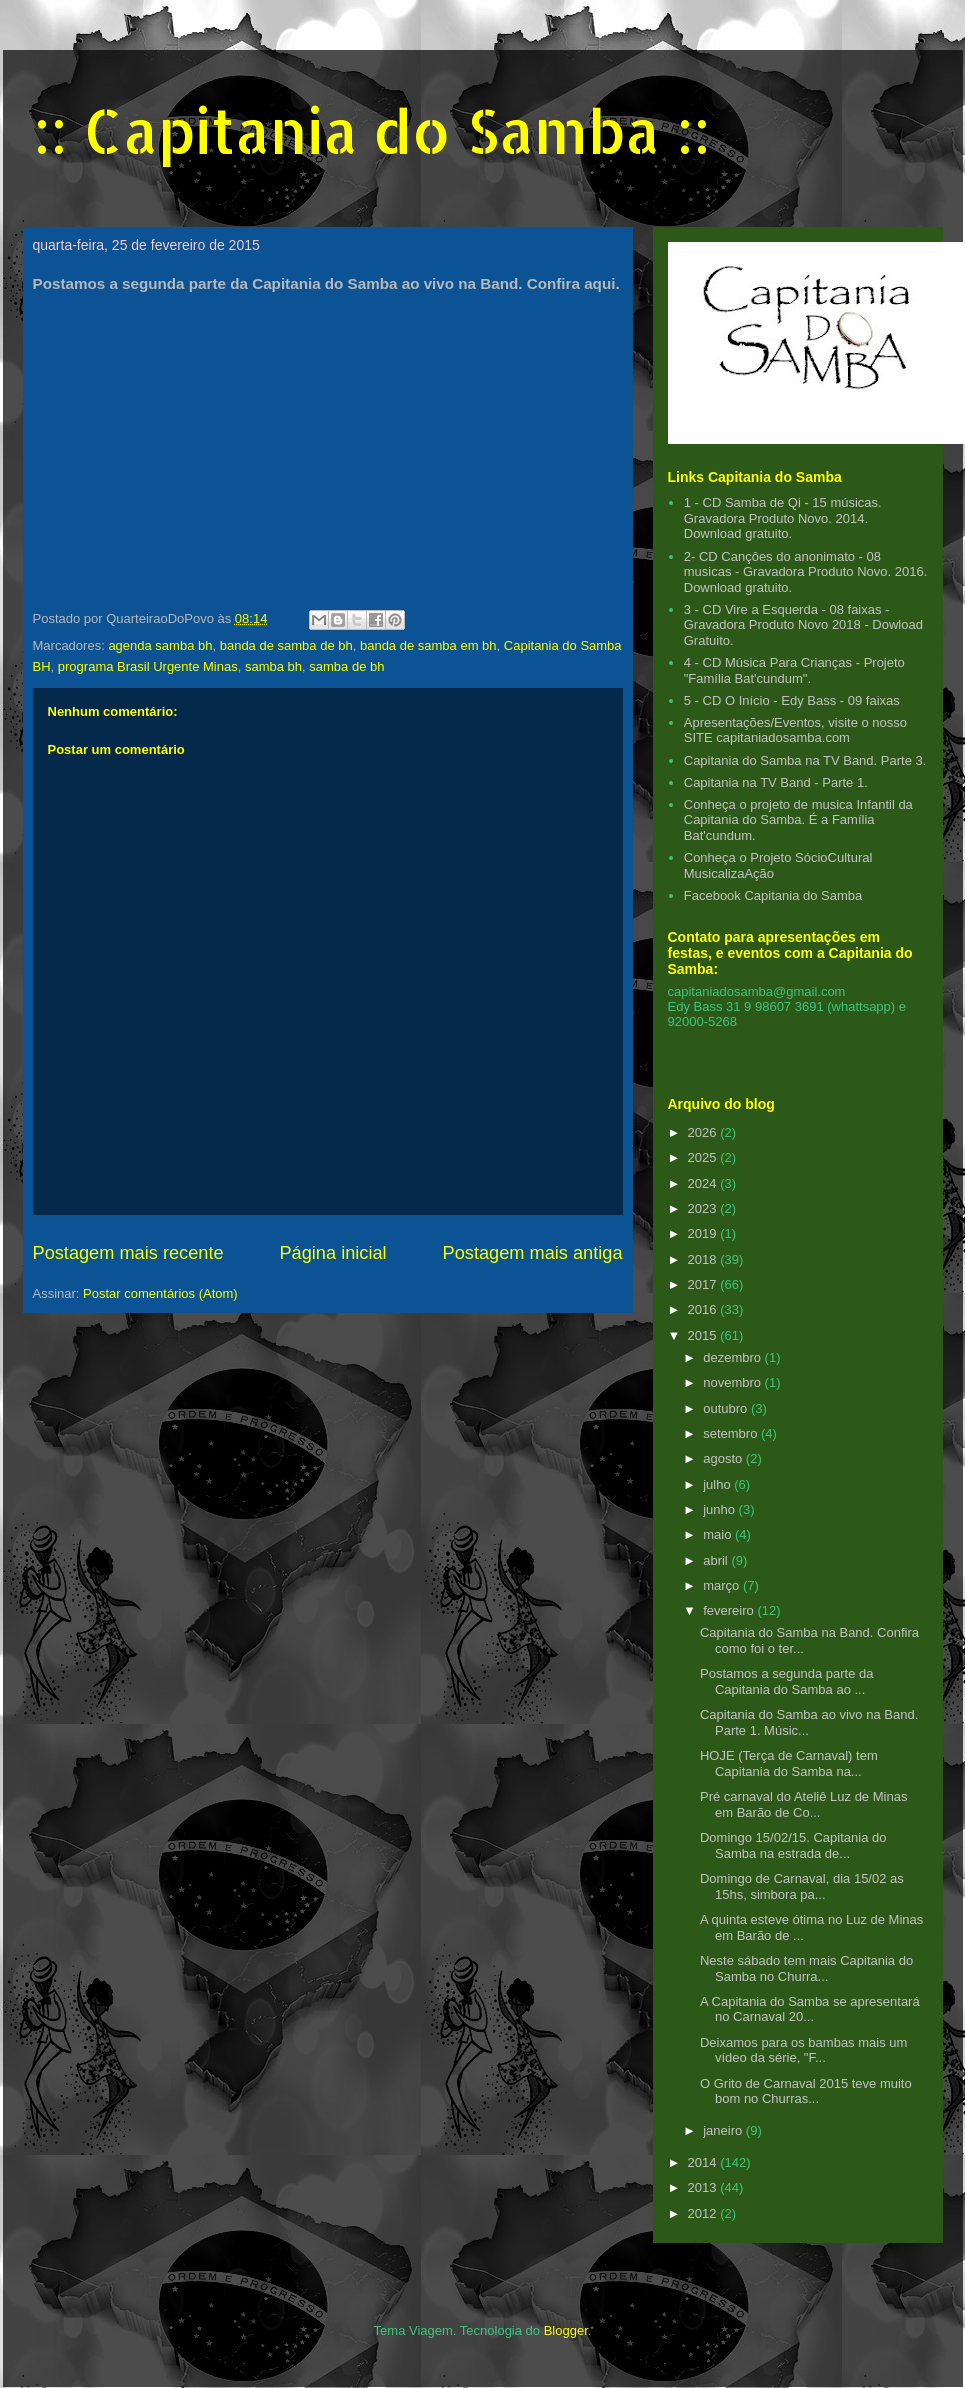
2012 (704, 2213)
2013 (704, 2187)
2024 (704, 1183)
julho (718, 1484)
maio (719, 1534)
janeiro (724, 2130)
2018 (704, 1259)
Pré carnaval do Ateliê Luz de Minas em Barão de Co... (803, 1804)
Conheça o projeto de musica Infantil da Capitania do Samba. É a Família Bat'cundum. (798, 820)
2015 (704, 1335)
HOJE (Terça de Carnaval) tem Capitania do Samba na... (789, 1763)
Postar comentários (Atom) (160, 1293)
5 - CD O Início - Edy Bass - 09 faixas (792, 700)
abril (717, 1560)
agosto (724, 1458)
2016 (704, 1309)
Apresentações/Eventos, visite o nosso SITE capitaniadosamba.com (795, 730)
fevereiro (730, 1610)
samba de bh (346, 666)
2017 (704, 1284)
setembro (732, 1433)
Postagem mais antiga (533, 1253)
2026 (704, 1132)
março (723, 1585)
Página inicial (332, 1253)
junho (720, 1509)
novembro (733, 1382)
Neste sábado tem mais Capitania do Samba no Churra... (806, 1968)
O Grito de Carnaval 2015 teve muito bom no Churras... (806, 2091)
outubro (727, 1408)
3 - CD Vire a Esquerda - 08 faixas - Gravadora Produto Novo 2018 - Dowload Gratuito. (803, 625)
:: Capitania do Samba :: (371, 130)
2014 (704, 2162)
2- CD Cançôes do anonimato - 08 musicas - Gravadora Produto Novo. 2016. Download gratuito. (806, 572)
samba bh (273, 666)
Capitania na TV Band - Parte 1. (776, 782)
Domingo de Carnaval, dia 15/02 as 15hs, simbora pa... (802, 1886)
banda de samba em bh (428, 645)
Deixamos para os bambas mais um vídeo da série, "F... (803, 2050)
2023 (704, 1208)
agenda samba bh (160, 645)
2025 (704, 1157)
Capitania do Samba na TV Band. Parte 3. (805, 760)
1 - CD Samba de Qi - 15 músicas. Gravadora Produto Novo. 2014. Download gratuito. (783, 518)
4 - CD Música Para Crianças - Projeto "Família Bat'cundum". (794, 670)
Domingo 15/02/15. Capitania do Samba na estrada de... (793, 1845)
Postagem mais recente (128, 1253)
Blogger (566, 2330)
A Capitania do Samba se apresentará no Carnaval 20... (810, 2009)
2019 (704, 1233)
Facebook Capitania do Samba (773, 895)
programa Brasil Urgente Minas (148, 666)
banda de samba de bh (286, 645)
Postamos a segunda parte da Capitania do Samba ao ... (786, 1681)
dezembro (733, 1357)
